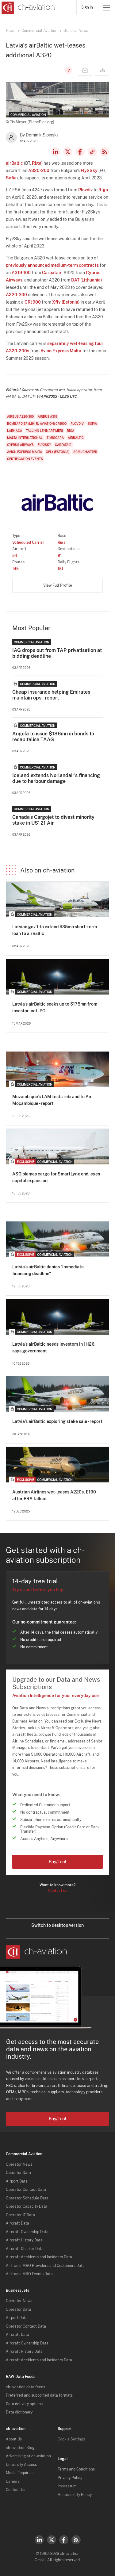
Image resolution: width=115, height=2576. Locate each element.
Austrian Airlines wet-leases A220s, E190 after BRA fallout (54, 1495)
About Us (14, 2439)
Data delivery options (24, 2404)
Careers (13, 2481)
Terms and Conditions (76, 2469)
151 (60, 569)
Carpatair (52, 272)
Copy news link (92, 151)
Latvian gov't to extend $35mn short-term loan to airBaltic (54, 930)
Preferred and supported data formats (39, 2395)
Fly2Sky (89, 170)
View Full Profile (57, 585)
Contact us (57, 1890)
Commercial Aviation (39, 31)
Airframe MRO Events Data (29, 2274)
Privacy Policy (70, 2478)
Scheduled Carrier (28, 542)
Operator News (19, 2164)
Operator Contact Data (26, 2189)
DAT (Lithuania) (86, 280)
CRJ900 (33, 302)
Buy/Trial (57, 1861)
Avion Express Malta (60, 350)
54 (14, 556)
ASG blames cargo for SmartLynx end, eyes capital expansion (56, 1177)
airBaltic (14, 163)
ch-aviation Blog (20, 2448)
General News (75, 31)
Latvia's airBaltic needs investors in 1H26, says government (54, 1347)
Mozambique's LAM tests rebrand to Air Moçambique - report (52, 1100)
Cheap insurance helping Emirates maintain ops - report (51, 695)
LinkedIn (55, 151)
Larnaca (14, 430)
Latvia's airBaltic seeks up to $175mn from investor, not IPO (54, 1007)
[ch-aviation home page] (27, 8)
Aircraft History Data (24, 2240)
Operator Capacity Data (26, 2206)
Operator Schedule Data (27, 2198)
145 (15, 569)
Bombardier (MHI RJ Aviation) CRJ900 (37, 423)
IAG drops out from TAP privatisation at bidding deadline (57, 653)
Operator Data (18, 2173)
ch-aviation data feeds (25, 2387)
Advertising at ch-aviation (28, 2456)
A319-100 (21, 272)
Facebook (80, 151)
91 (60, 556)
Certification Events (25, 459)
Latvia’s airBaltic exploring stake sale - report (57, 1421)
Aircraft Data (17, 2223)
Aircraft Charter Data (25, 2249)
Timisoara (55, 437)
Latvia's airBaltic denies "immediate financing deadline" (48, 1270)
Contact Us (15, 2490)
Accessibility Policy (75, 2495)
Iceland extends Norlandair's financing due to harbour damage (56, 778)
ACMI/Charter (85, 452)
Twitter (51, 2539)
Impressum (67, 2486)
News (10, 31)
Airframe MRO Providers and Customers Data (45, 2266)
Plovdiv (85, 189)
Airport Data (17, 2181)
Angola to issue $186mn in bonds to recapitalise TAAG (53, 736)
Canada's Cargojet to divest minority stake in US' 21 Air (53, 820)
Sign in (87, 7)
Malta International (25, 437)
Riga (36, 163)
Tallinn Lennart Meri (44, 430)
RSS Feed (104, 151)
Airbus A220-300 (20, 416)
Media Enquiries (19, 2473)
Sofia (11, 177)
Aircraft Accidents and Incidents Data (39, 2257)
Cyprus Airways (20, 445)
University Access (21, 2465)
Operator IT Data (20, 2215)
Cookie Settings (71, 2439)
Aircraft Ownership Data (27, 2232)
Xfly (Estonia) (66, 302)
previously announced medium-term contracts (52, 265)
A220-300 (16, 294)
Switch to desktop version (57, 1925)
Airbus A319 (47, 416)
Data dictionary (19, 2412)
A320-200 (38, 170)
